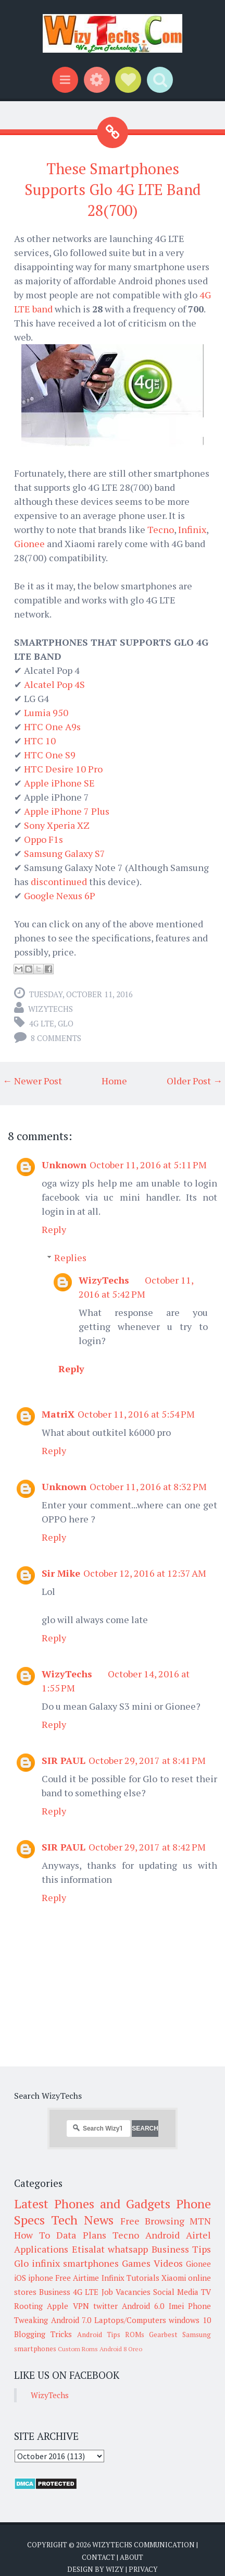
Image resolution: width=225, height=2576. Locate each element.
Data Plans (81, 2235)
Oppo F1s (43, 839)
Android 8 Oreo (120, 2349)
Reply (54, 1229)
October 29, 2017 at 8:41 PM (147, 1760)
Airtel (198, 2235)
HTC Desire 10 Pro (63, 769)
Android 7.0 (71, 2320)
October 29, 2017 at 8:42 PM (147, 1847)
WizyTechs (50, 1008)
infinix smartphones (75, 2263)
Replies (70, 1257)
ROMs (134, 2334)
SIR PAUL (63, 1760)
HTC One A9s (52, 726)
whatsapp (128, 2249)
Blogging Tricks (43, 2334)
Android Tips (98, 2334)
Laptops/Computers (130, 2320)
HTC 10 (40, 740)
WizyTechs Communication (143, 2544)
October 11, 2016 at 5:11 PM (148, 1164)
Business (54, 2292)
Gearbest (163, 2334)
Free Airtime (77, 2277)
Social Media (175, 2292)
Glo (65, 1023)
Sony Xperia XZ (57, 825)
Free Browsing (152, 2221)
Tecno (160, 529)
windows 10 (190, 2320)
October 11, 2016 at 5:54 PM (136, 1414)
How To (32, 2235)
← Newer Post (32, 1080)
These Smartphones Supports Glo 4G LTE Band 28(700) (112, 190)
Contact (98, 2557)
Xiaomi (173, 2277)
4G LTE (41, 1023)
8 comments (56, 1038)
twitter (105, 2306)
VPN (81, 2306)
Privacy (143, 2569)
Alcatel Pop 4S (54, 684)
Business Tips (181, 2249)
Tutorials (143, 2277)
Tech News (82, 2219)
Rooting (28, 2306)
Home (114, 1080)
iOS (20, 2277)
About (131, 2557)
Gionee (29, 543)
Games (136, 2263)
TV (206, 2292)
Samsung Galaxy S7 (64, 853)
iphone (40, 2277)
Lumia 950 (46, 712)
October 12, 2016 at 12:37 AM (144, 1573)
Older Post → (194, 1080)
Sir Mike (61, 1573)
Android (162, 2235)
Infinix (192, 529)
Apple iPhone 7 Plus (66, 811)
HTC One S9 (50, 754)
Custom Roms (78, 2349)
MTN (200, 2221)
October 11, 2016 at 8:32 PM (148, 1486)
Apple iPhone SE (59, 783)
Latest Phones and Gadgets (92, 2203)
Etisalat (88, 2249)
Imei (176, 2306)
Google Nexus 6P (59, 895)
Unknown (64, 1164)
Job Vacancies (126, 2292)
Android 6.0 (143, 2306)
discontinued (59, 881)
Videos (168, 2263)
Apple (57, 2306)
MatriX (58, 1414)
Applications (41, 2249)
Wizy (115, 2569)
